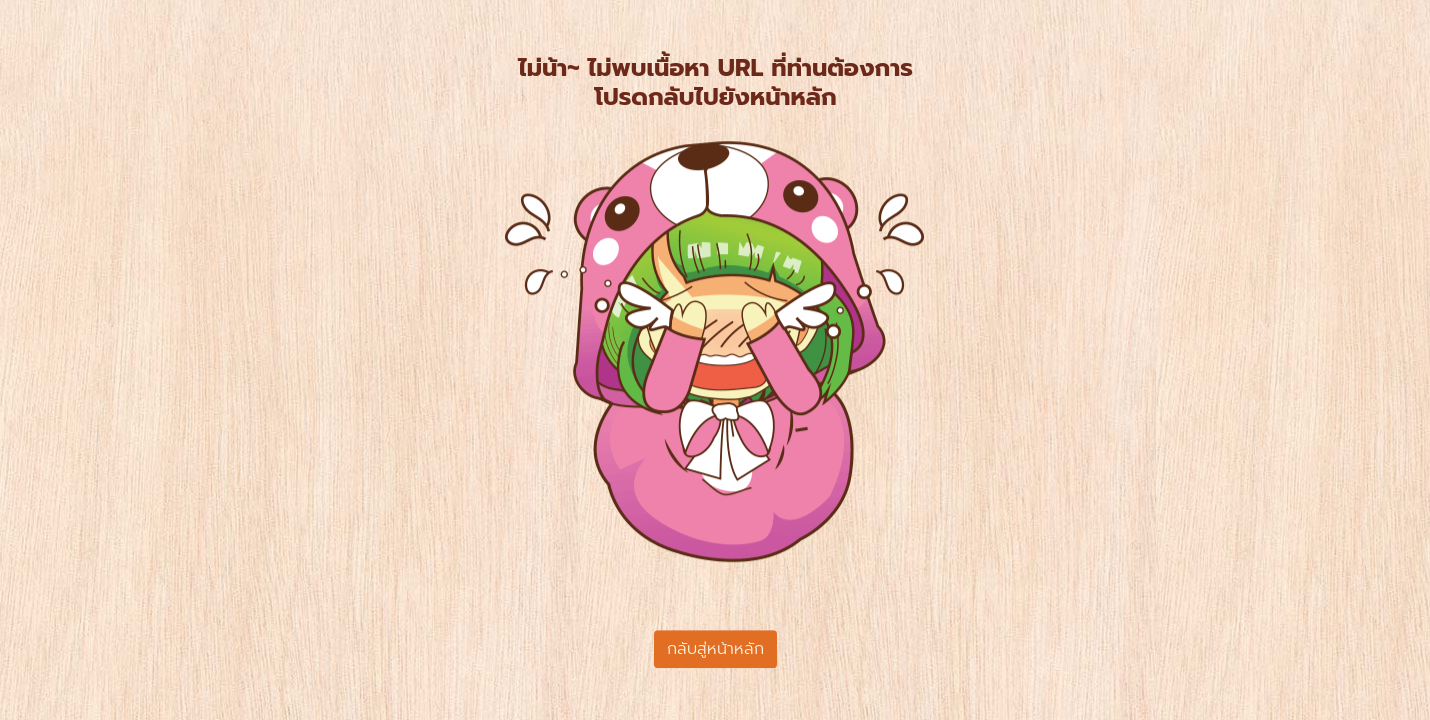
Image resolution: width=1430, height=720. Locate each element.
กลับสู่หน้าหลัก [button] (715, 649)
